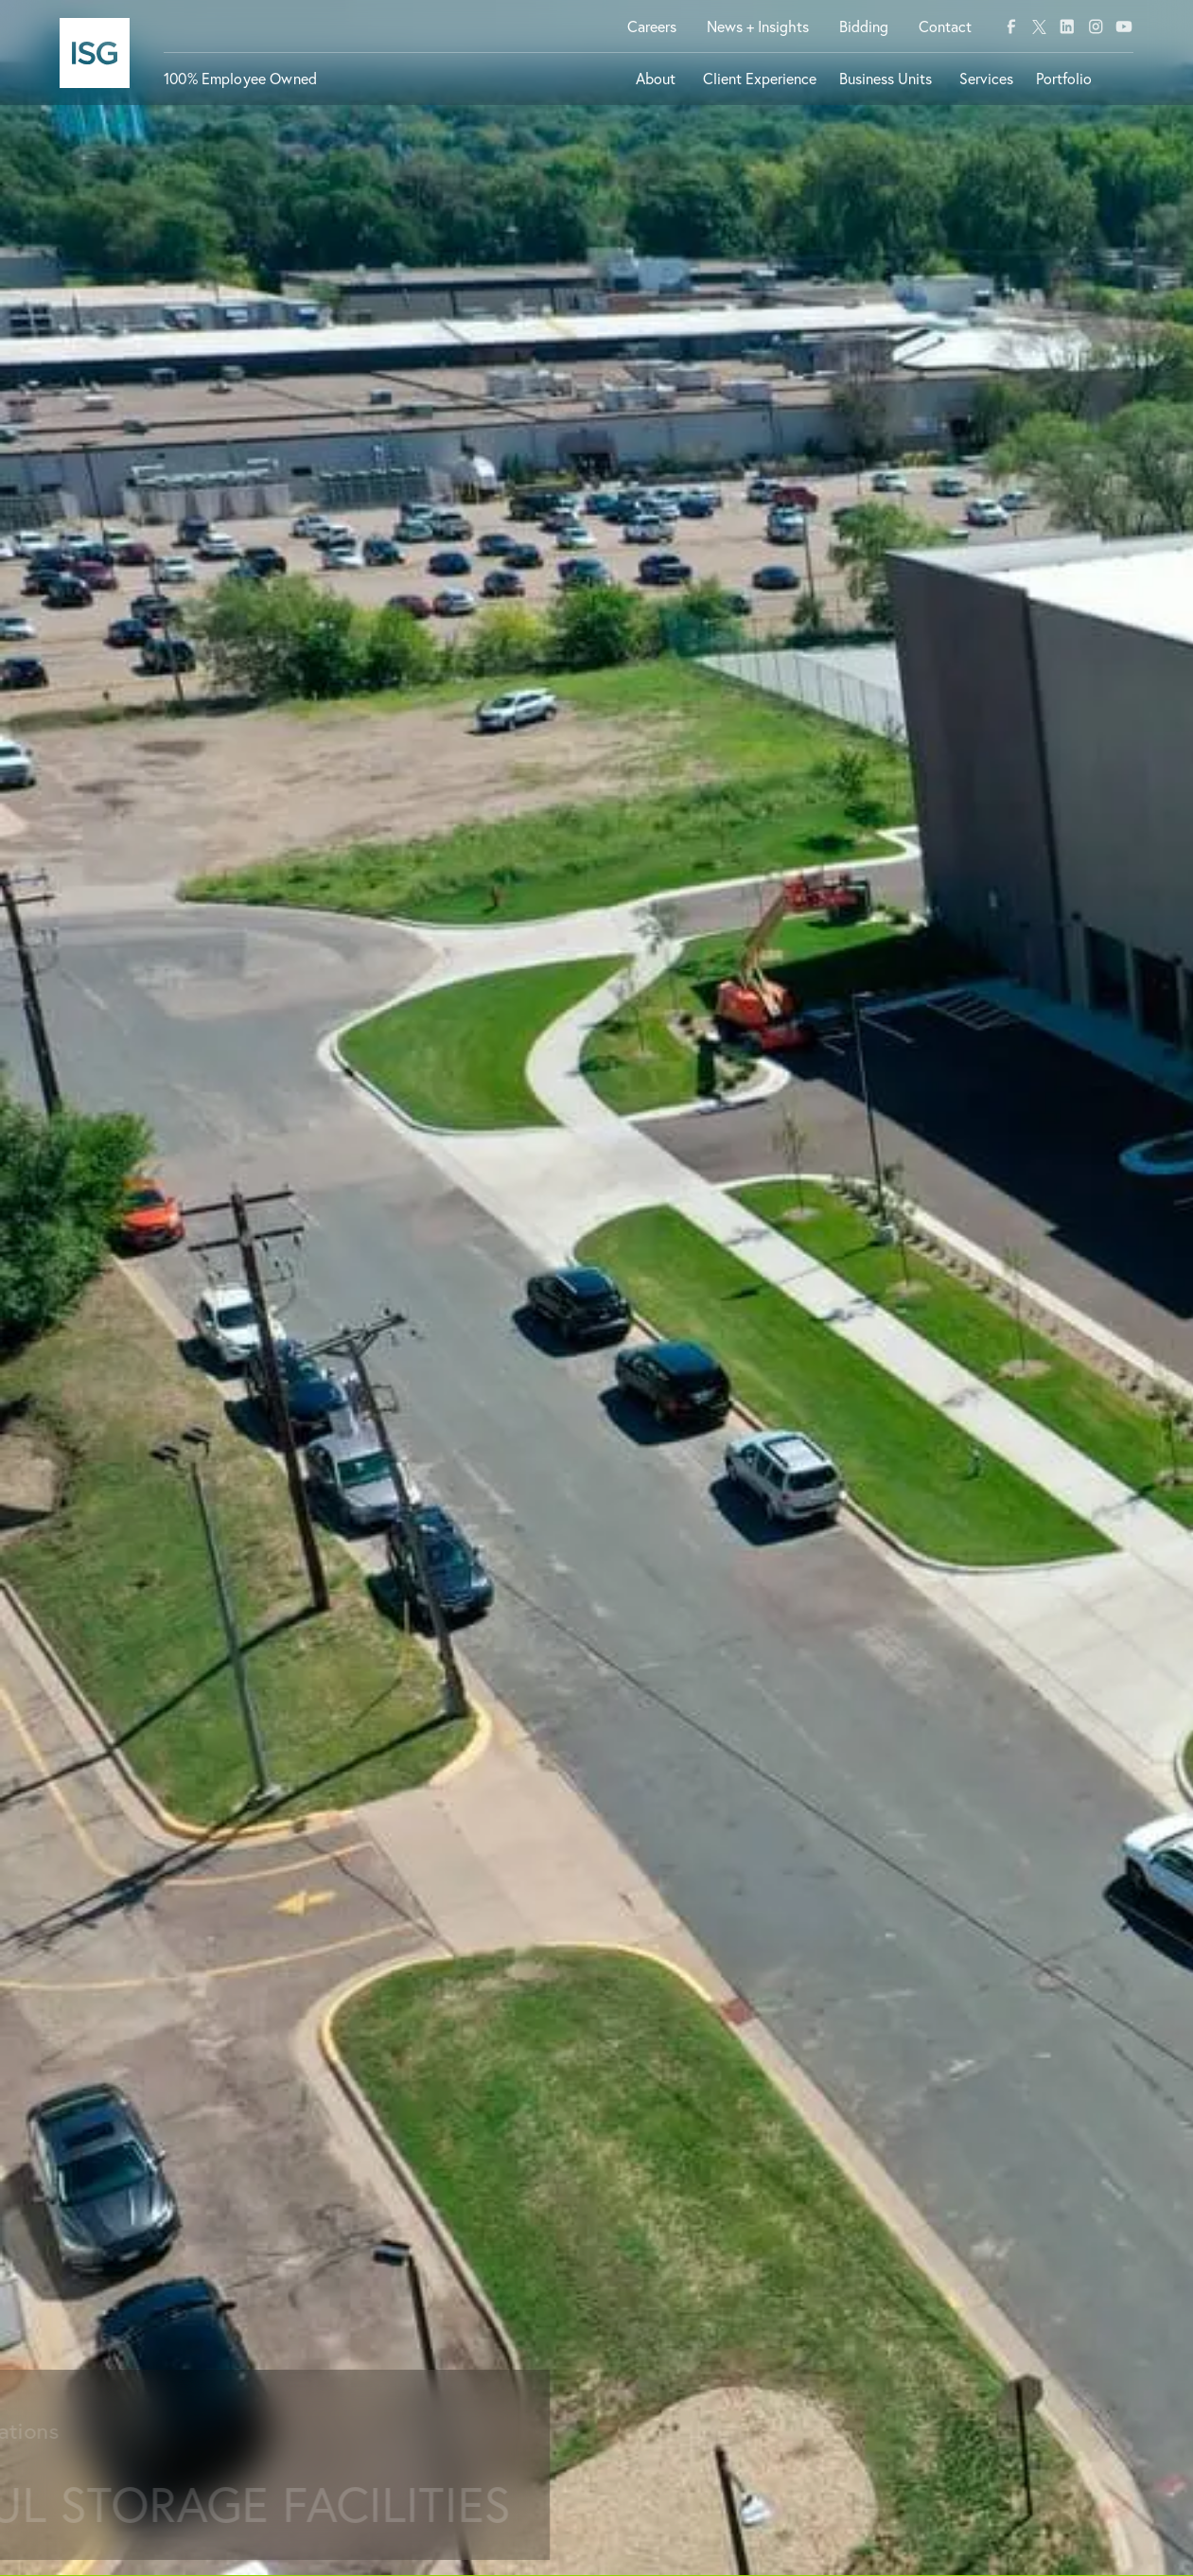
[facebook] (1011, 26)
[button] (658, 86)
